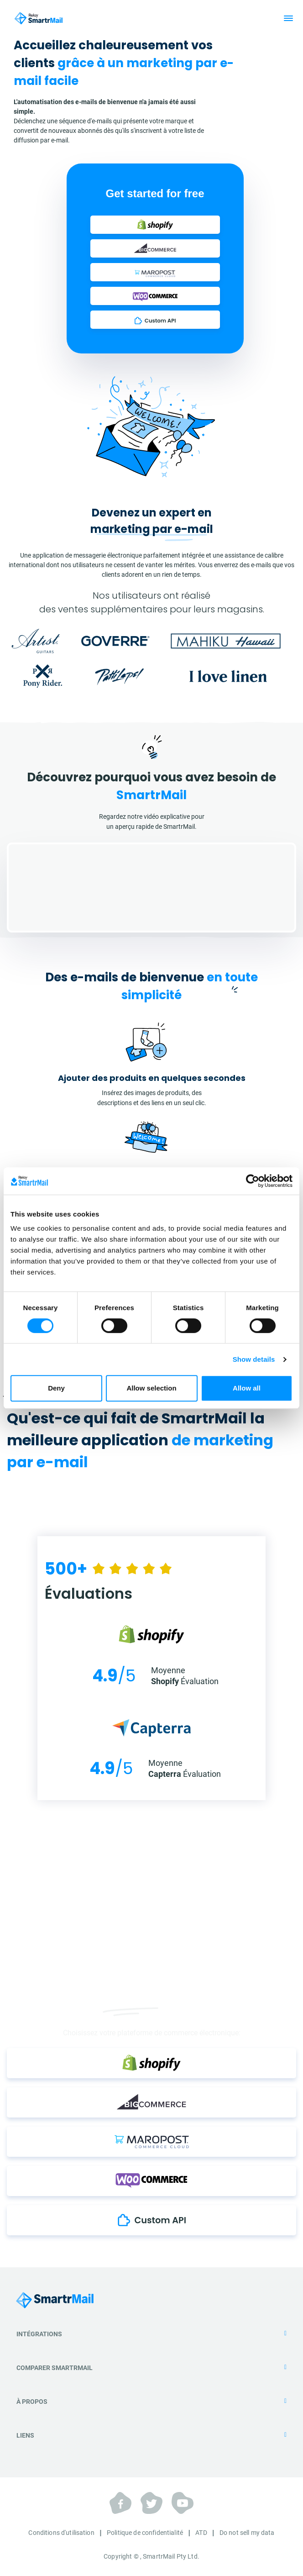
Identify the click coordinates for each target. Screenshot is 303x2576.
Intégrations (151, 2334)
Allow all (247, 1388)
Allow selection (151, 1388)
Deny (56, 1388)
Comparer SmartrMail (151, 2367)
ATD (201, 2532)
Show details (254, 1359)
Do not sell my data (247, 2532)
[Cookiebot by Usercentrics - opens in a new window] (253, 1181)
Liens (151, 2435)
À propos (151, 2401)
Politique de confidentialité (145, 2532)
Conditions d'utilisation (61, 2532)
